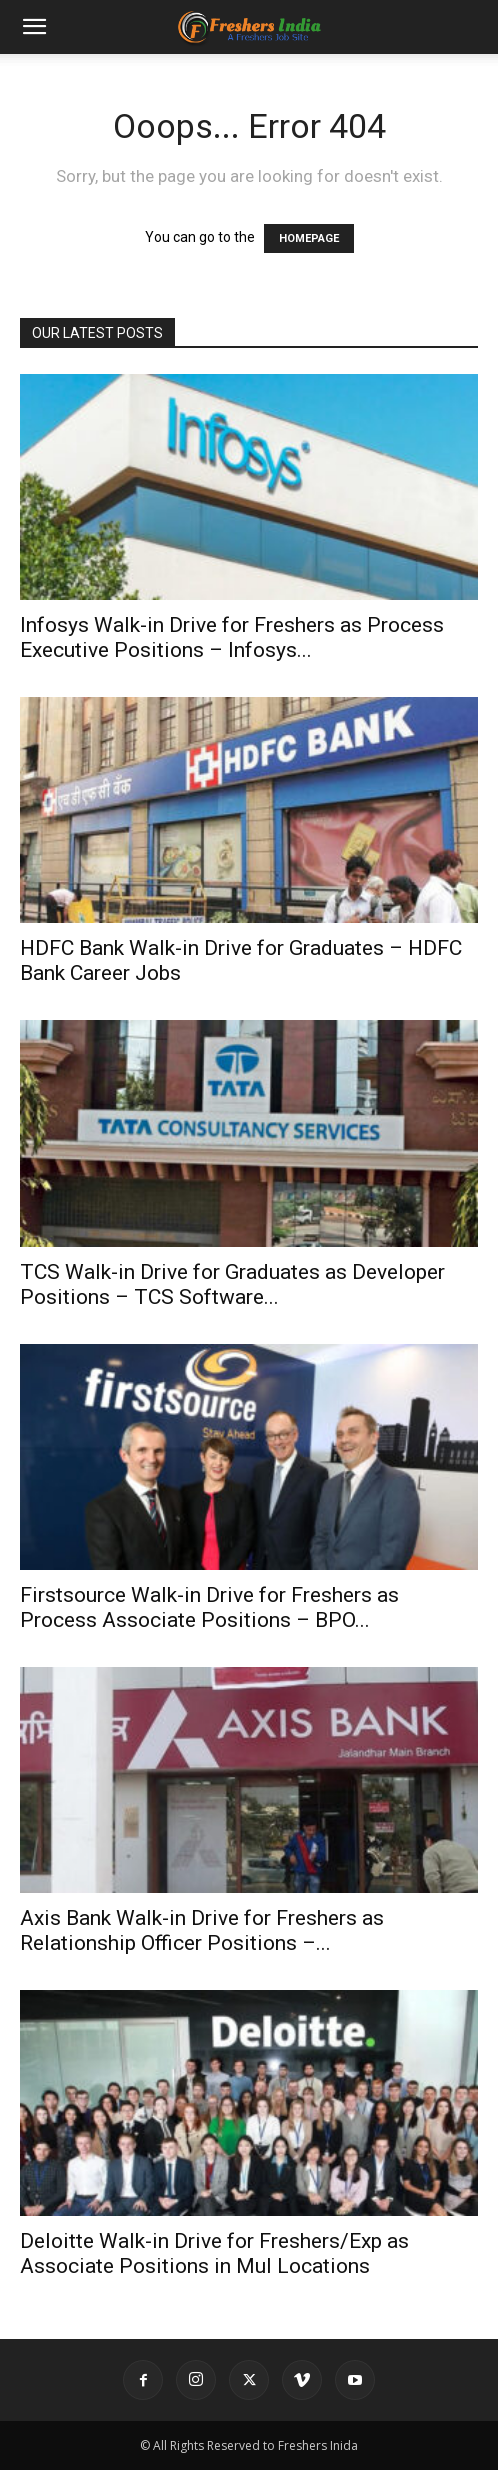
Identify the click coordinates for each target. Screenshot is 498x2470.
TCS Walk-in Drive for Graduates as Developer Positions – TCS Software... (232, 1284)
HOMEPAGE (309, 238)
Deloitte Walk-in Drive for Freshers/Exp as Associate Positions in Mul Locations (214, 2253)
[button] (34, 27)
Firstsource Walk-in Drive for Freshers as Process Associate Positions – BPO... (209, 1607)
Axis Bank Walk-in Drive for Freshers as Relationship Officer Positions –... (202, 1930)
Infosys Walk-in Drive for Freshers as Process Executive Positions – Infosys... (232, 637)
